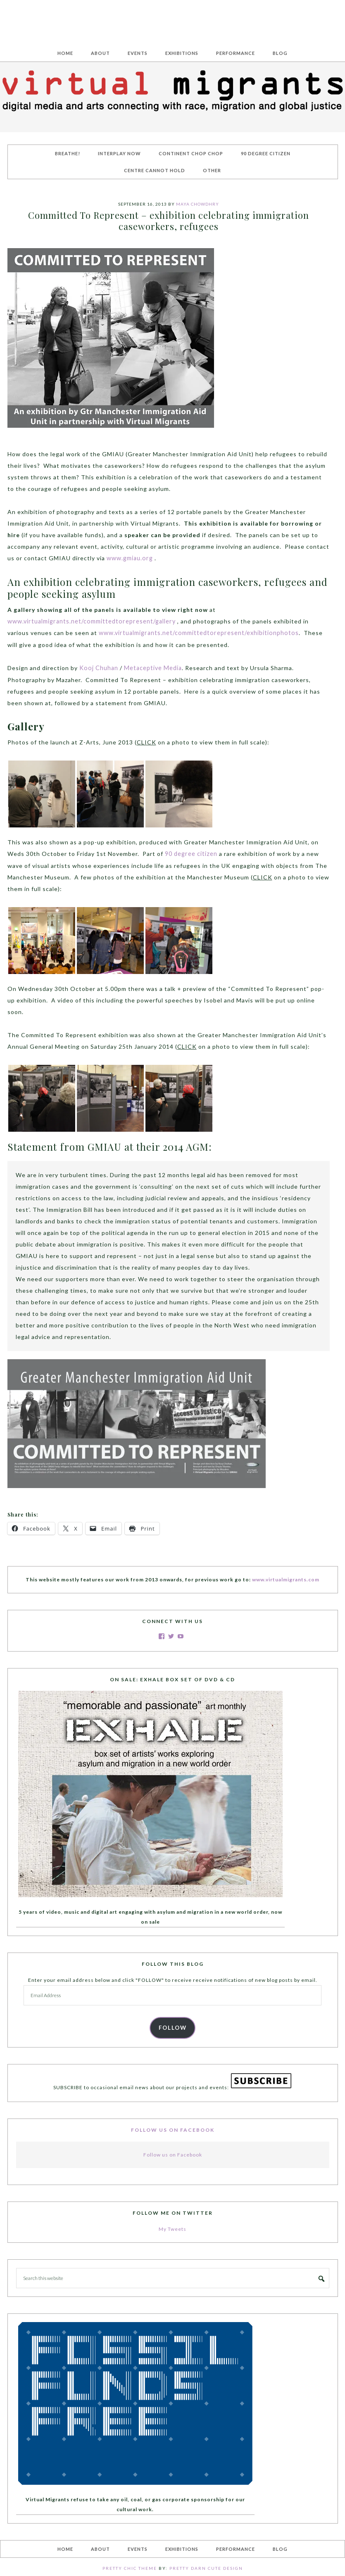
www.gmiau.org (129, 557)
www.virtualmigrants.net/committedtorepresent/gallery (90, 620)
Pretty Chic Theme (129, 2565)
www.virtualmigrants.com (285, 1577)
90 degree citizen (191, 851)
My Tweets (172, 2226)
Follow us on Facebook (172, 2127)
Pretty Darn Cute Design (206, 2565)
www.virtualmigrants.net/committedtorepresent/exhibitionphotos (174, 631)
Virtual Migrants (173, 18)
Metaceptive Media (151, 666)
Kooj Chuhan (98, 666)
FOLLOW (173, 2025)
